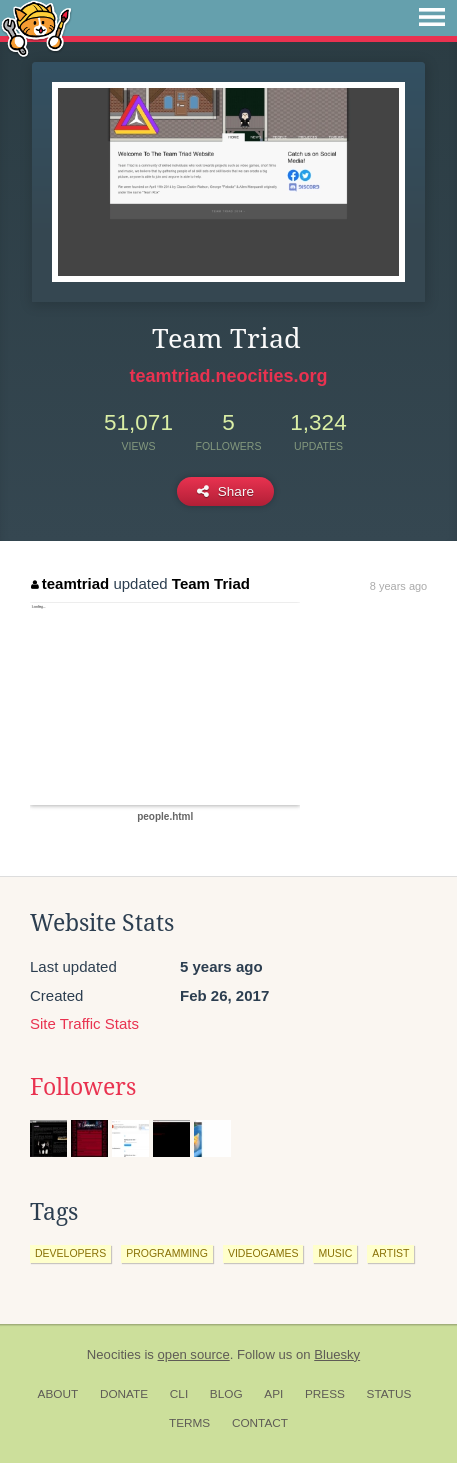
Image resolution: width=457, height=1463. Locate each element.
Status (389, 1394)
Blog (226, 1394)
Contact (260, 1423)
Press (325, 1394)
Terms (189, 1423)
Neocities (114, 1354)
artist (390, 1253)
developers (70, 1253)
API (273, 1394)
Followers (83, 1087)
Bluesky (337, 1354)
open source (194, 1354)
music (335, 1253)
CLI (179, 1394)
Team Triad (211, 583)
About (58, 1394)
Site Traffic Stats (84, 1023)
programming (167, 1253)
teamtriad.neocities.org (228, 376)
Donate (124, 1394)
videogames (263, 1253)
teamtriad (70, 583)
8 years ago (398, 586)
